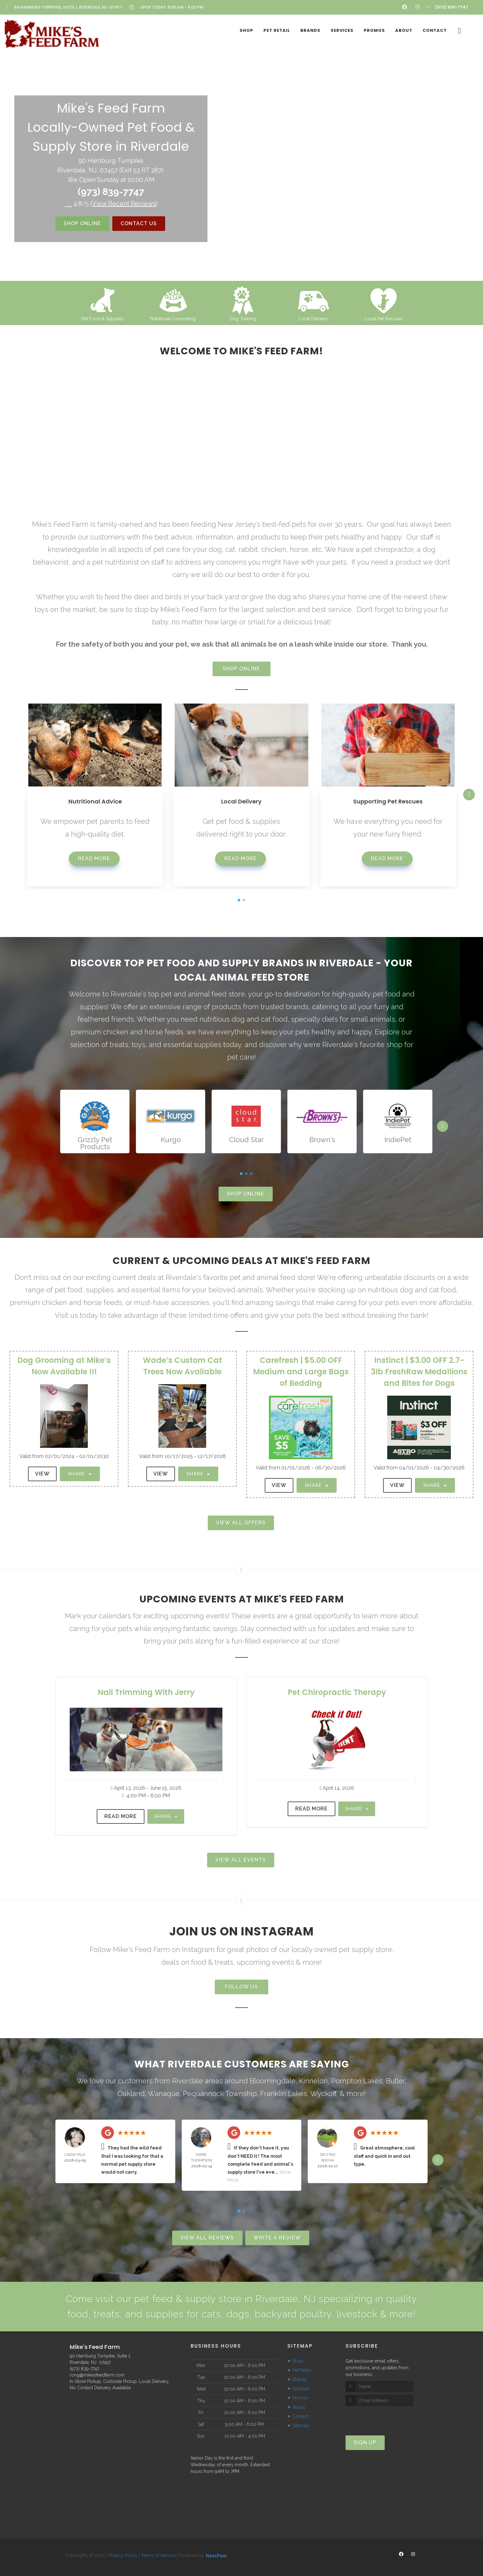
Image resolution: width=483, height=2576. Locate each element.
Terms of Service (158, 2555)
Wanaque (163, 2093)
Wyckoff (323, 2093)
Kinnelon (313, 2081)
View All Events (240, 1860)
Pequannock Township (220, 2093)
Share (80, 1474)
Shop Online (82, 223)
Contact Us (139, 223)
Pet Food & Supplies (102, 318)
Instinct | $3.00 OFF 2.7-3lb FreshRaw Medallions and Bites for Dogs (419, 1371)
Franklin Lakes (283, 2093)
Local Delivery (313, 318)
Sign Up (365, 2443)
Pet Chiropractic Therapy (337, 1692)
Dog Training (243, 318)
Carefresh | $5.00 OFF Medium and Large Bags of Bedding (301, 1371)
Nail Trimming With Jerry (146, 1692)
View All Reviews (207, 2238)
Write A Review (277, 2238)
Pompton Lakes (356, 2081)
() (124, 203)
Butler (395, 2081)
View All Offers (241, 1523)
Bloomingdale (273, 2081)
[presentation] (379, 2418)
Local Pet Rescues (383, 318)
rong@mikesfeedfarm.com (97, 2375)
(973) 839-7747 (111, 191)
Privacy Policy (123, 2555)
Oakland (131, 2093)
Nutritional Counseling (173, 318)
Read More (94, 859)
